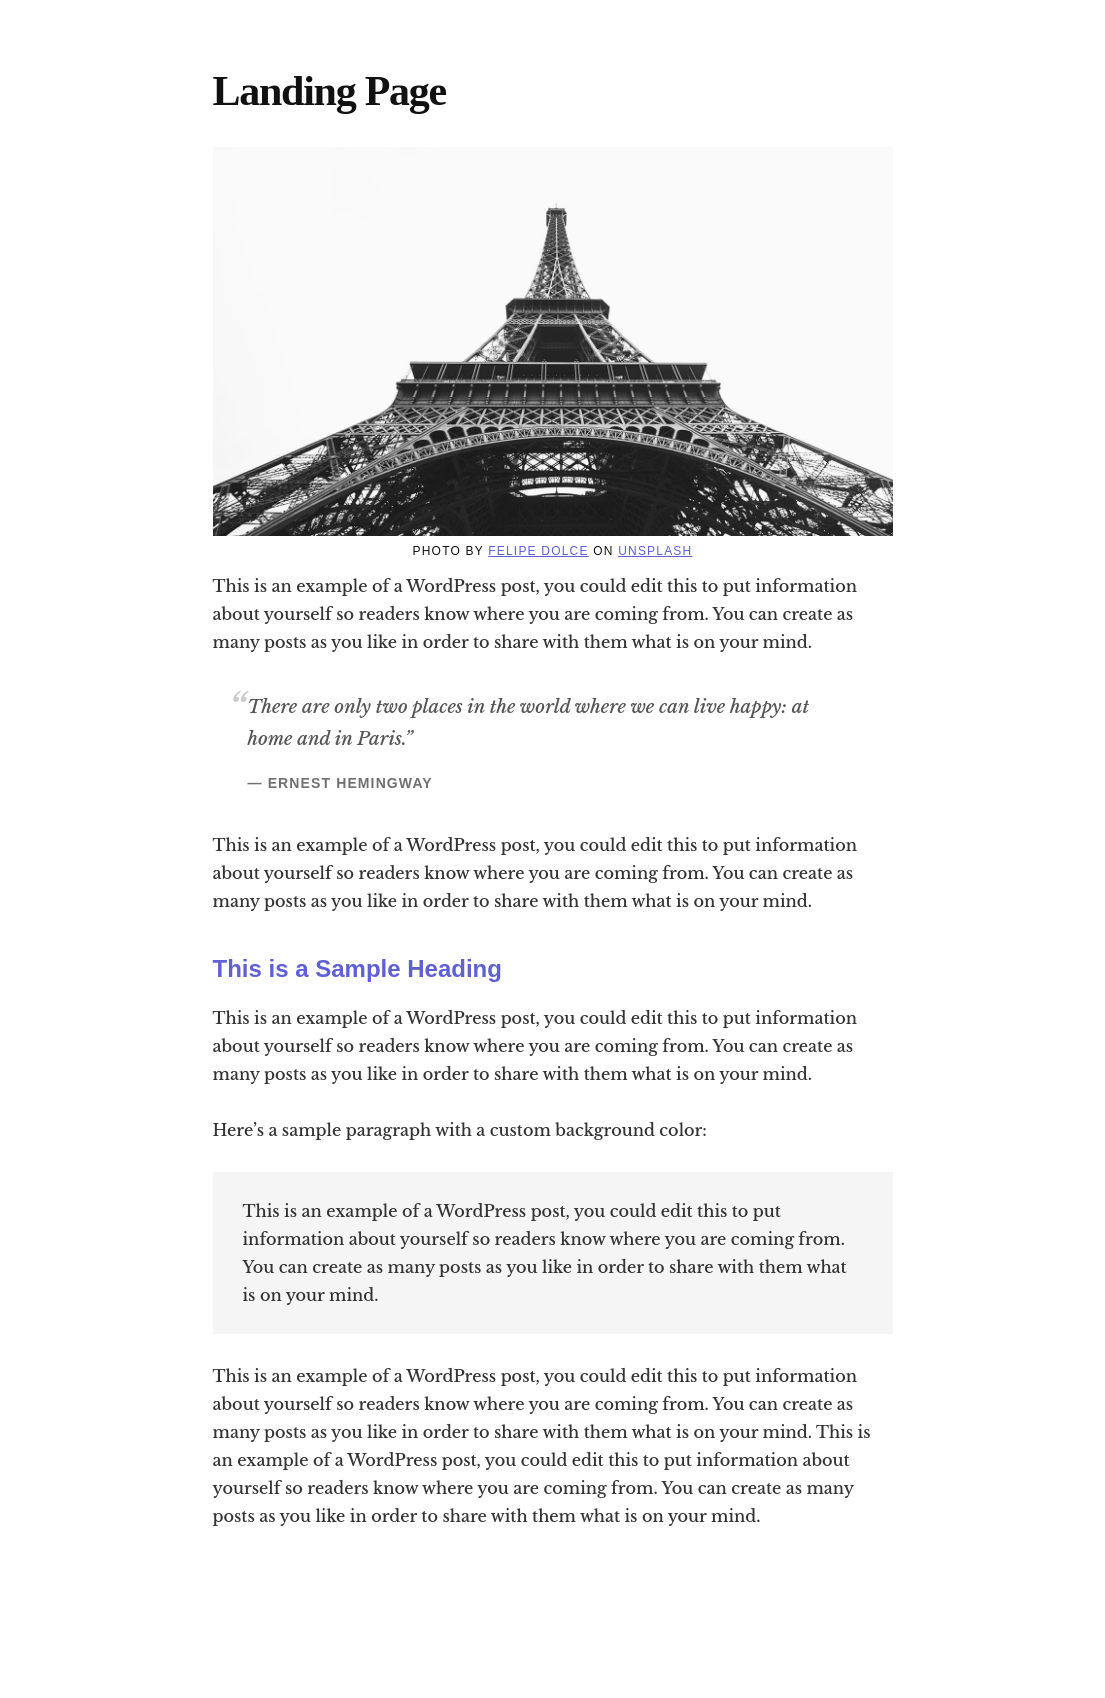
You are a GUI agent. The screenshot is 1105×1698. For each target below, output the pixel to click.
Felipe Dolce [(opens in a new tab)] (538, 551)
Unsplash (655, 551)
